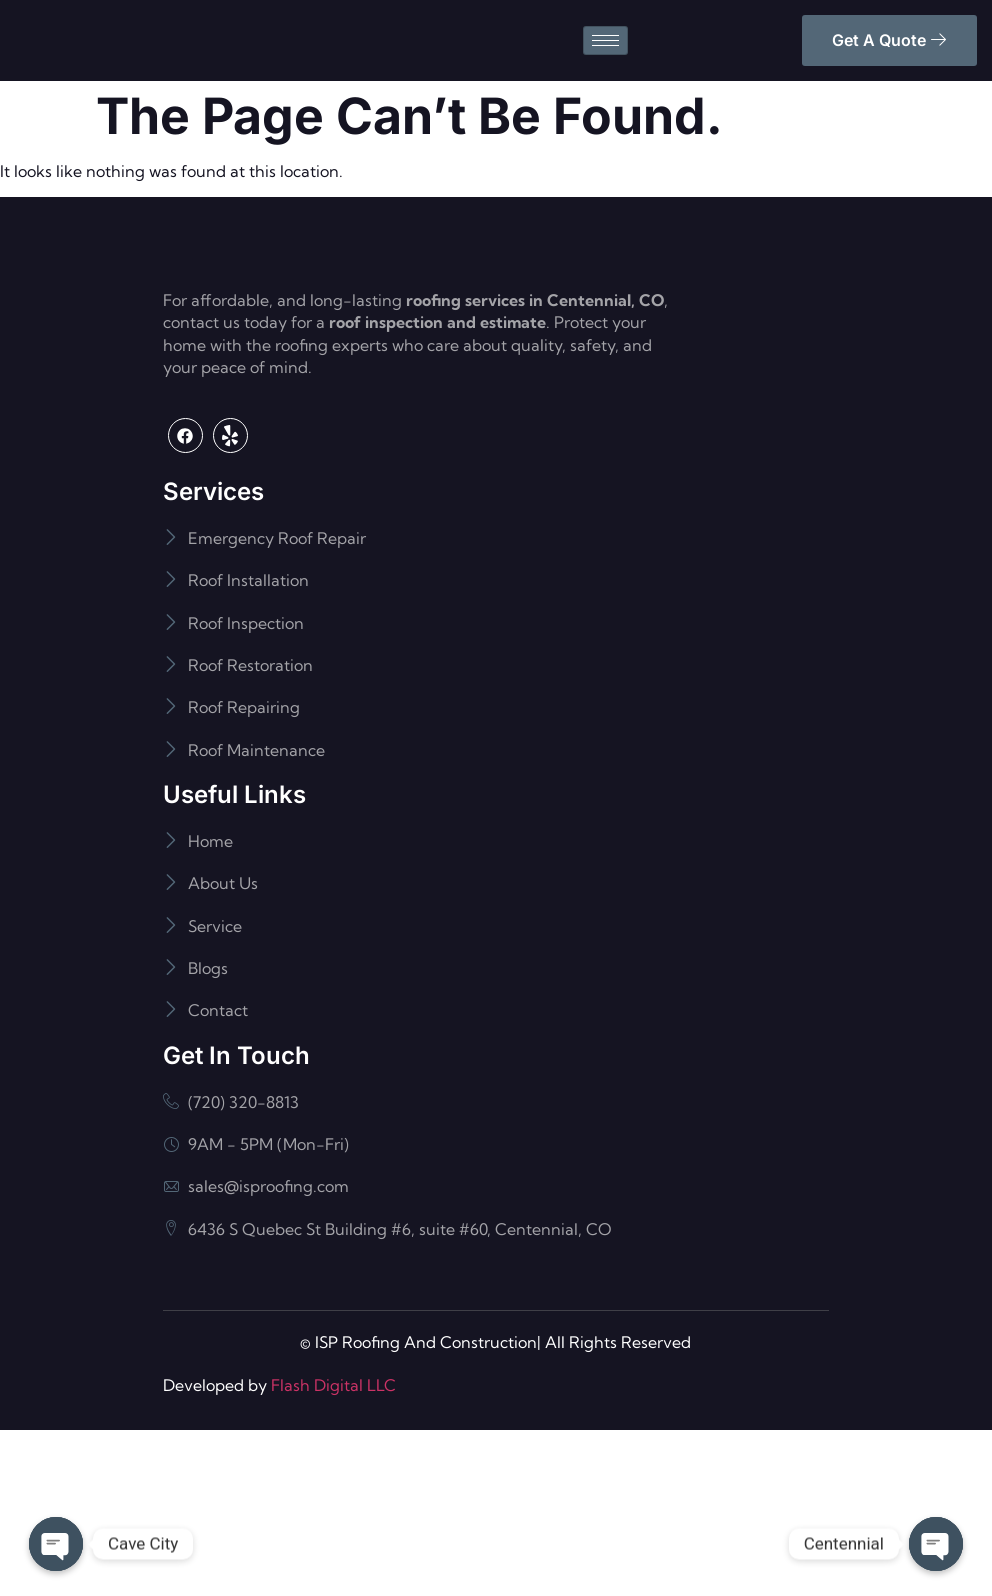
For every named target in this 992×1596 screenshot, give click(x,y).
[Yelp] (230, 601)
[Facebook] (185, 601)
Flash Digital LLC (333, 1550)
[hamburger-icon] (605, 68)
